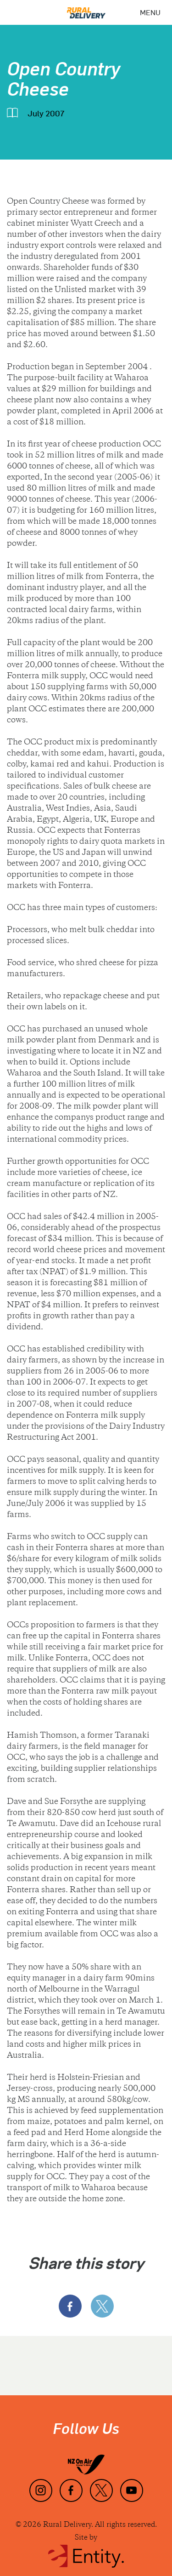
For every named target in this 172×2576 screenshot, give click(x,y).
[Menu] (150, 12)
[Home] (86, 9)
